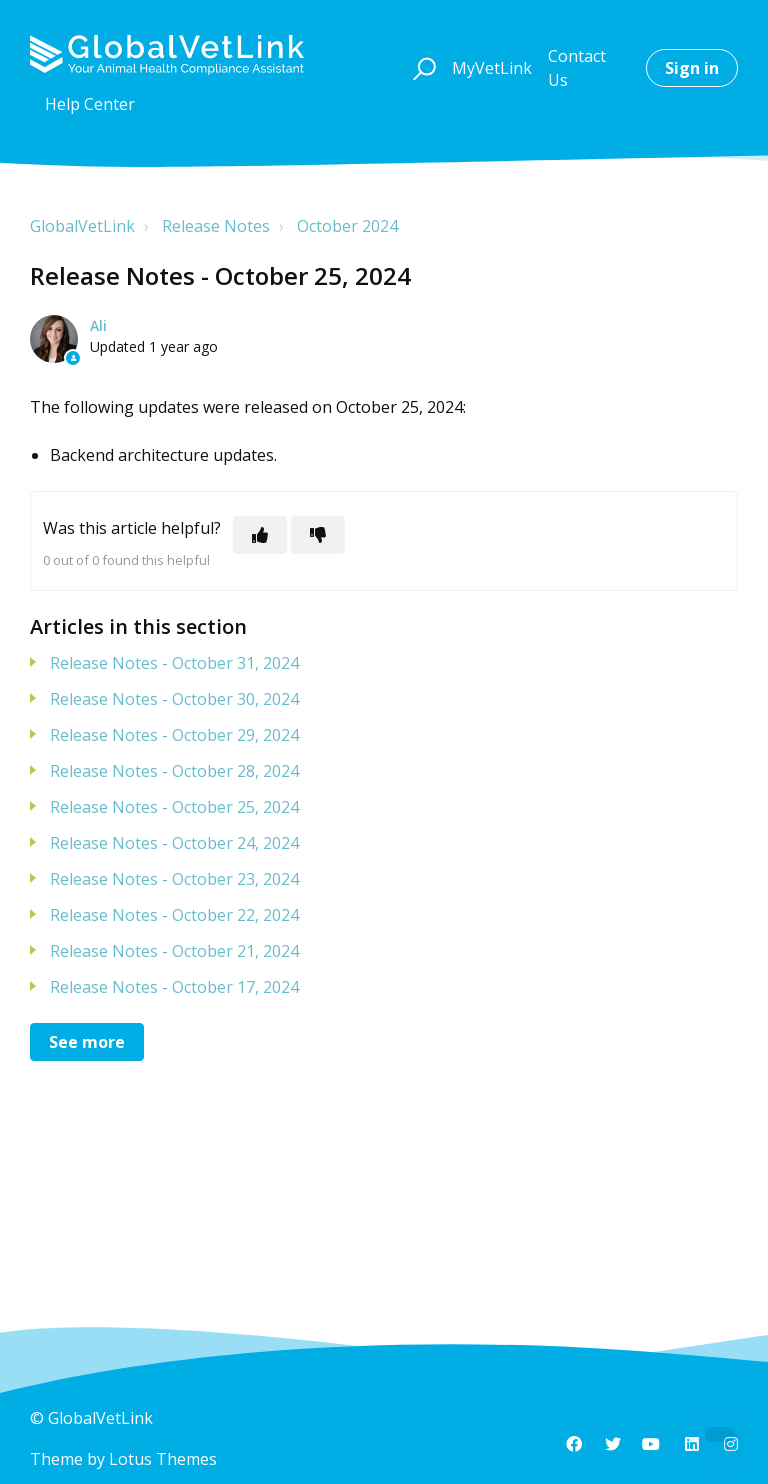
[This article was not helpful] (318, 535)
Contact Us (577, 68)
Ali (98, 325)
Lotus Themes (163, 1459)
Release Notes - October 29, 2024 (174, 735)
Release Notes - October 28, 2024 (174, 771)
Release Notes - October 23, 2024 (174, 879)
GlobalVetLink (82, 226)
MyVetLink (492, 68)
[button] (421, 68)
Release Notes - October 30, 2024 (174, 699)
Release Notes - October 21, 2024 (174, 951)
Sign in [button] (692, 68)
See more (87, 1042)
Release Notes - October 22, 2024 (174, 915)
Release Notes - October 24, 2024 (174, 843)
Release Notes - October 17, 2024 (174, 987)
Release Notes (216, 226)
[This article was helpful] (260, 535)
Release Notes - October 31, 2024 (174, 663)
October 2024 (347, 226)
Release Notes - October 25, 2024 (174, 807)
